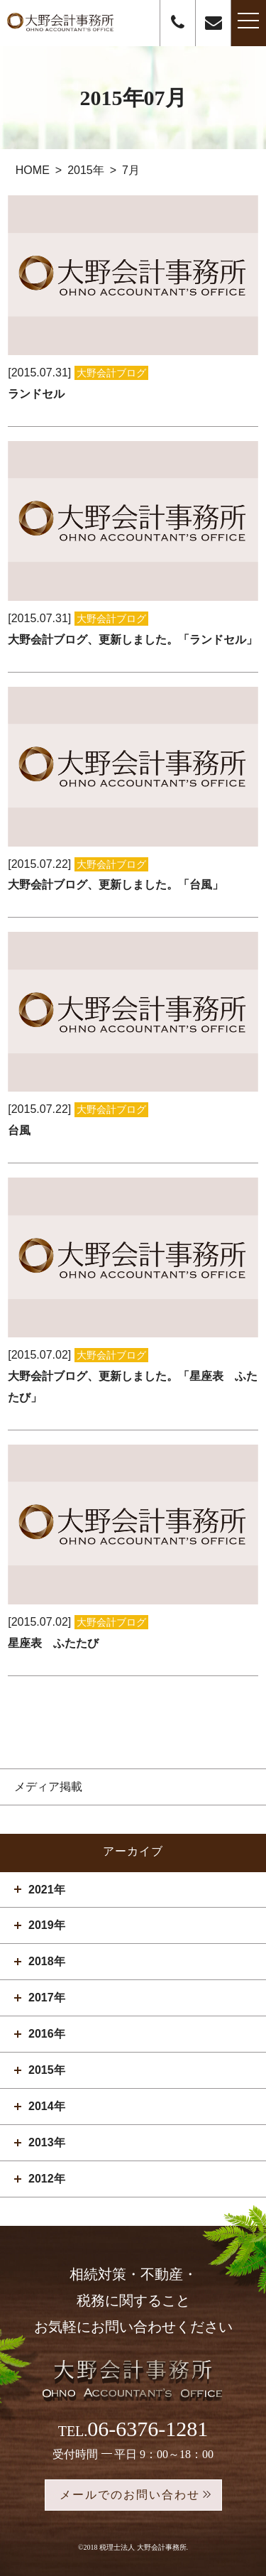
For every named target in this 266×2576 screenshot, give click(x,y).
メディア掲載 (48, 1787)
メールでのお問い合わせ (130, 2495)
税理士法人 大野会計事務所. (143, 2547)
